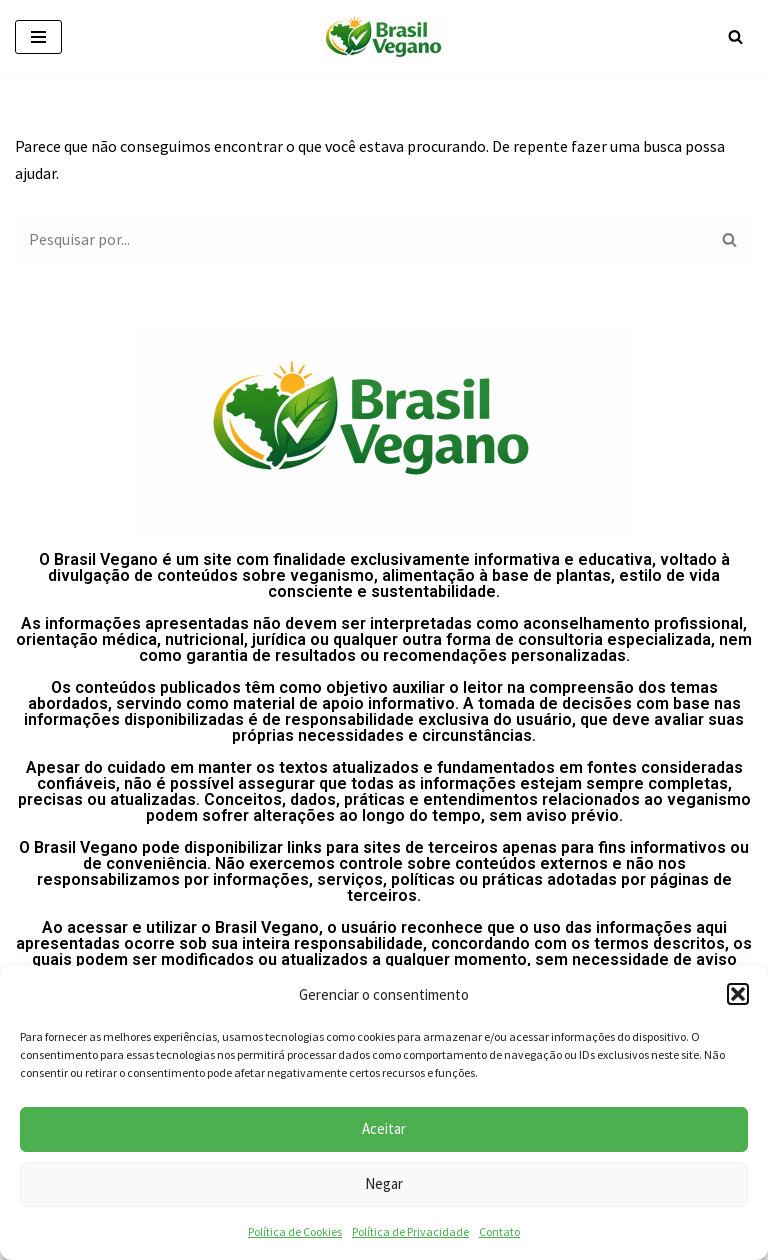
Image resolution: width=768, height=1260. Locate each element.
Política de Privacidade (410, 1231)
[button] (738, 994)
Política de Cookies (295, 1231)
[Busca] (735, 36)
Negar (384, 1183)
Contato (499, 1231)
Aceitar (384, 1128)
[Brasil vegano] (384, 36)
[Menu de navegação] (38, 37)
